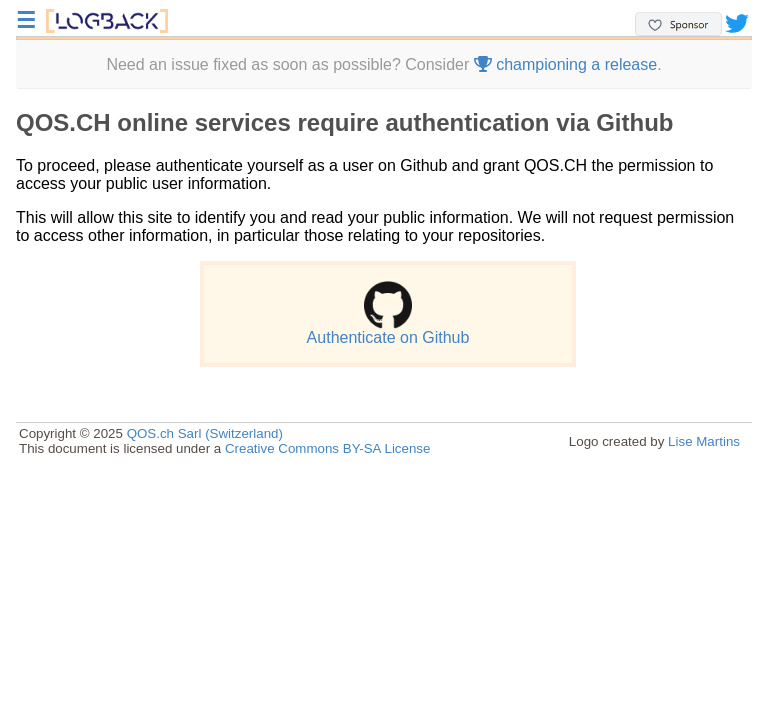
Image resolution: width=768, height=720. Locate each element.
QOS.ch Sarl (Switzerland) (205, 433)
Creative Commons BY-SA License (327, 448)
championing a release (565, 64)
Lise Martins (704, 441)
